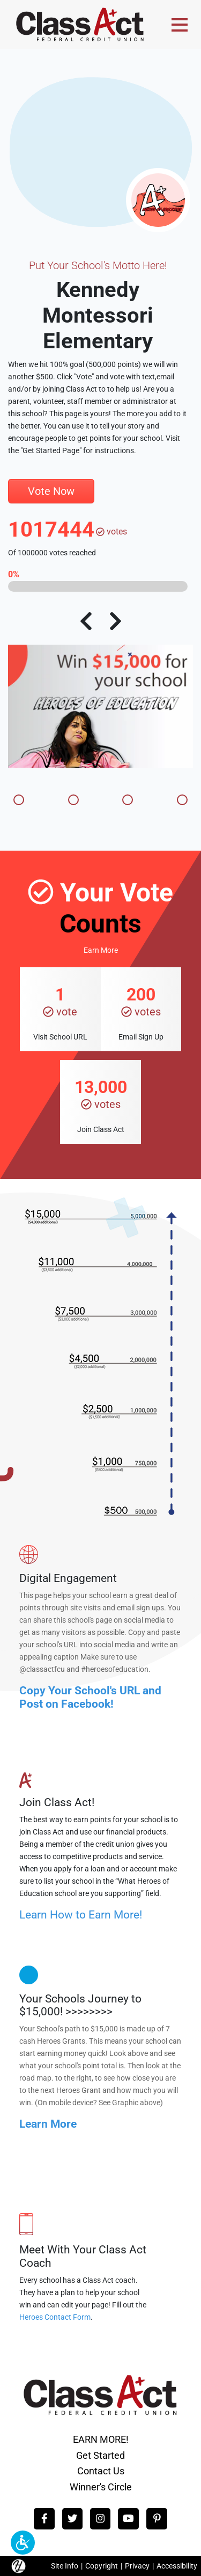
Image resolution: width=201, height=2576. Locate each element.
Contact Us (100, 2470)
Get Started (100, 2455)
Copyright (101, 2566)
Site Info (64, 2566)
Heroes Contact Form (55, 2317)
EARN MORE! (101, 2439)
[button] (23, 2543)
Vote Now (51, 491)
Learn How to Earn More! (80, 1914)
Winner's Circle (101, 2487)
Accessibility (177, 2566)
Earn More (101, 950)
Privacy (137, 2566)
